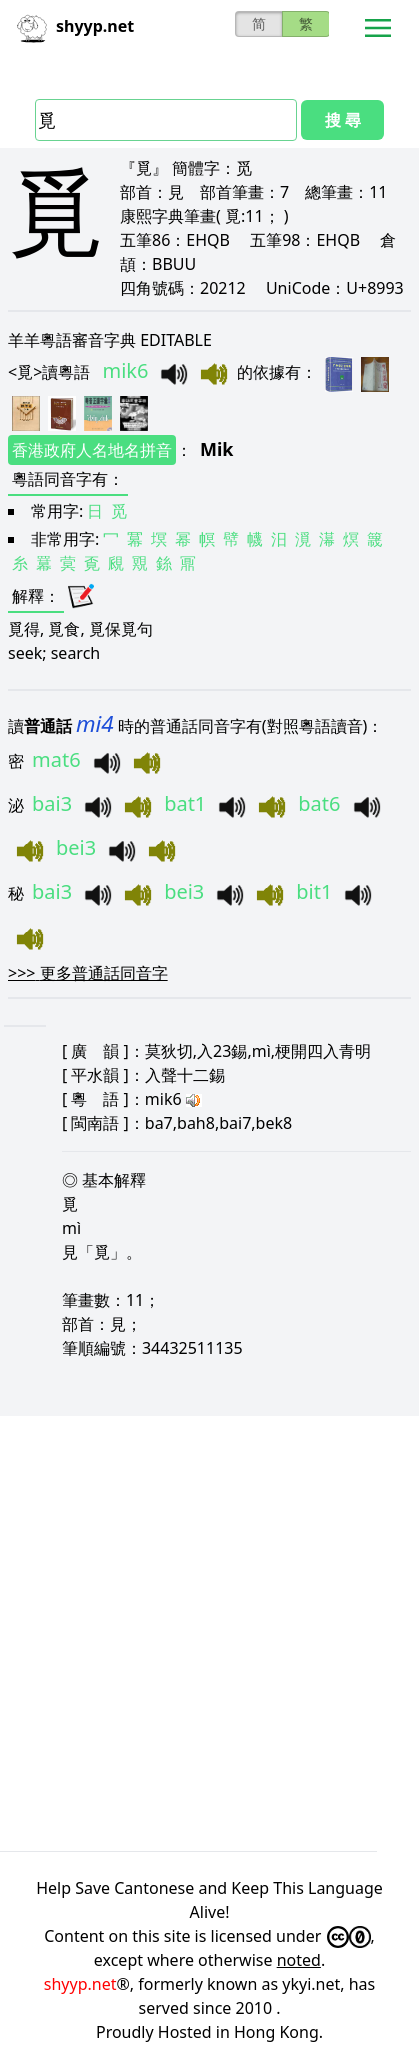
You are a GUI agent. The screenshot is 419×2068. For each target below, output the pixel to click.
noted (299, 1960)
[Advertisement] (209, 1633)
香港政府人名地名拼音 (92, 450)
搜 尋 (343, 120)
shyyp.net (80, 1984)
